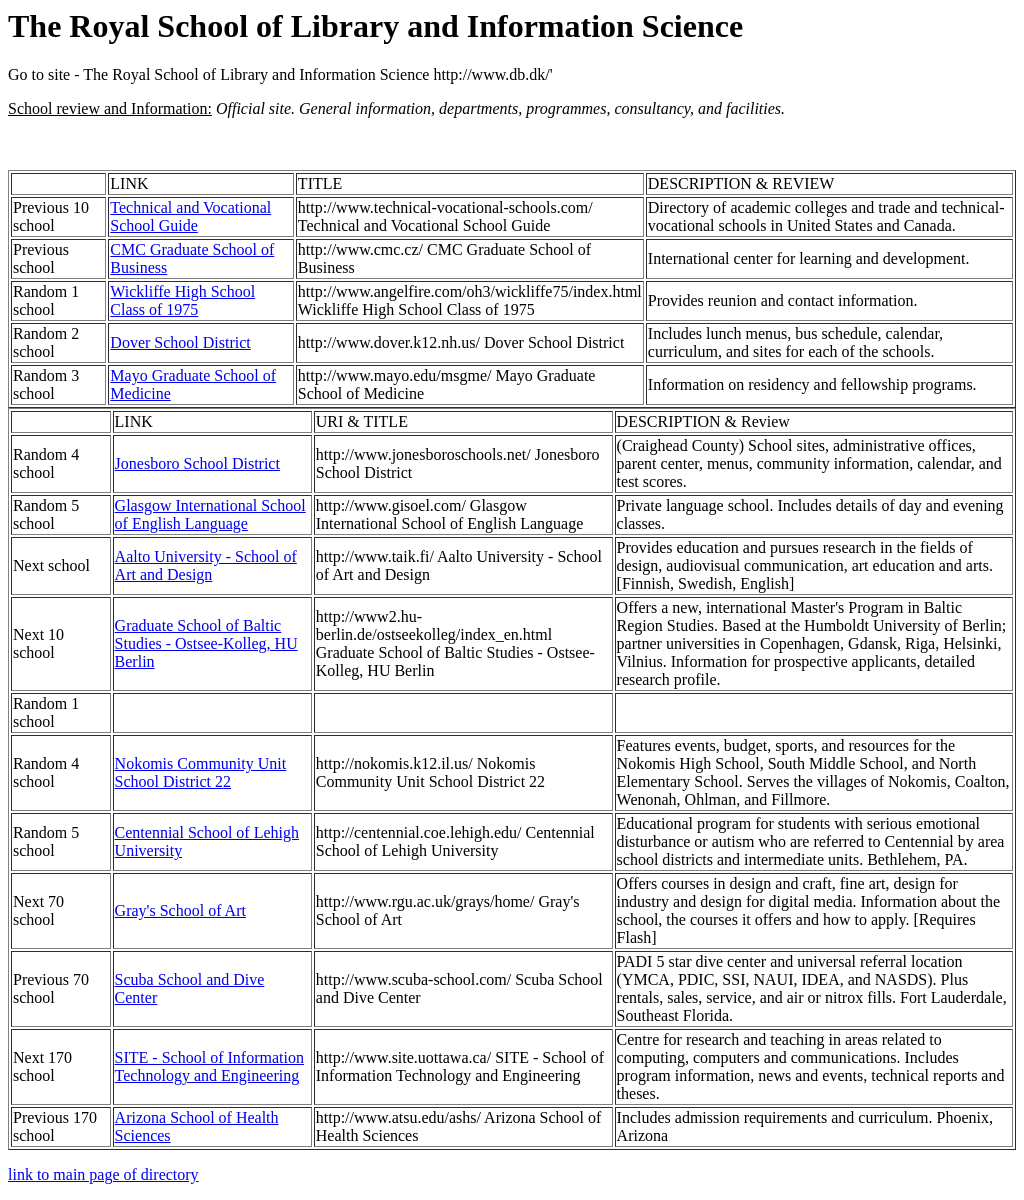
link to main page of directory (103, 1174)
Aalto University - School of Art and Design (206, 565)
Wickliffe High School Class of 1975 (182, 300)
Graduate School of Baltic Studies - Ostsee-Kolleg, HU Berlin (206, 643)
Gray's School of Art (180, 910)
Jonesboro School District (197, 463)
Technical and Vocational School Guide (190, 216)
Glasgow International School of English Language (210, 514)
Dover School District (180, 342)
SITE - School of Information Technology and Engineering (209, 1066)
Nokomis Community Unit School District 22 (201, 772)
